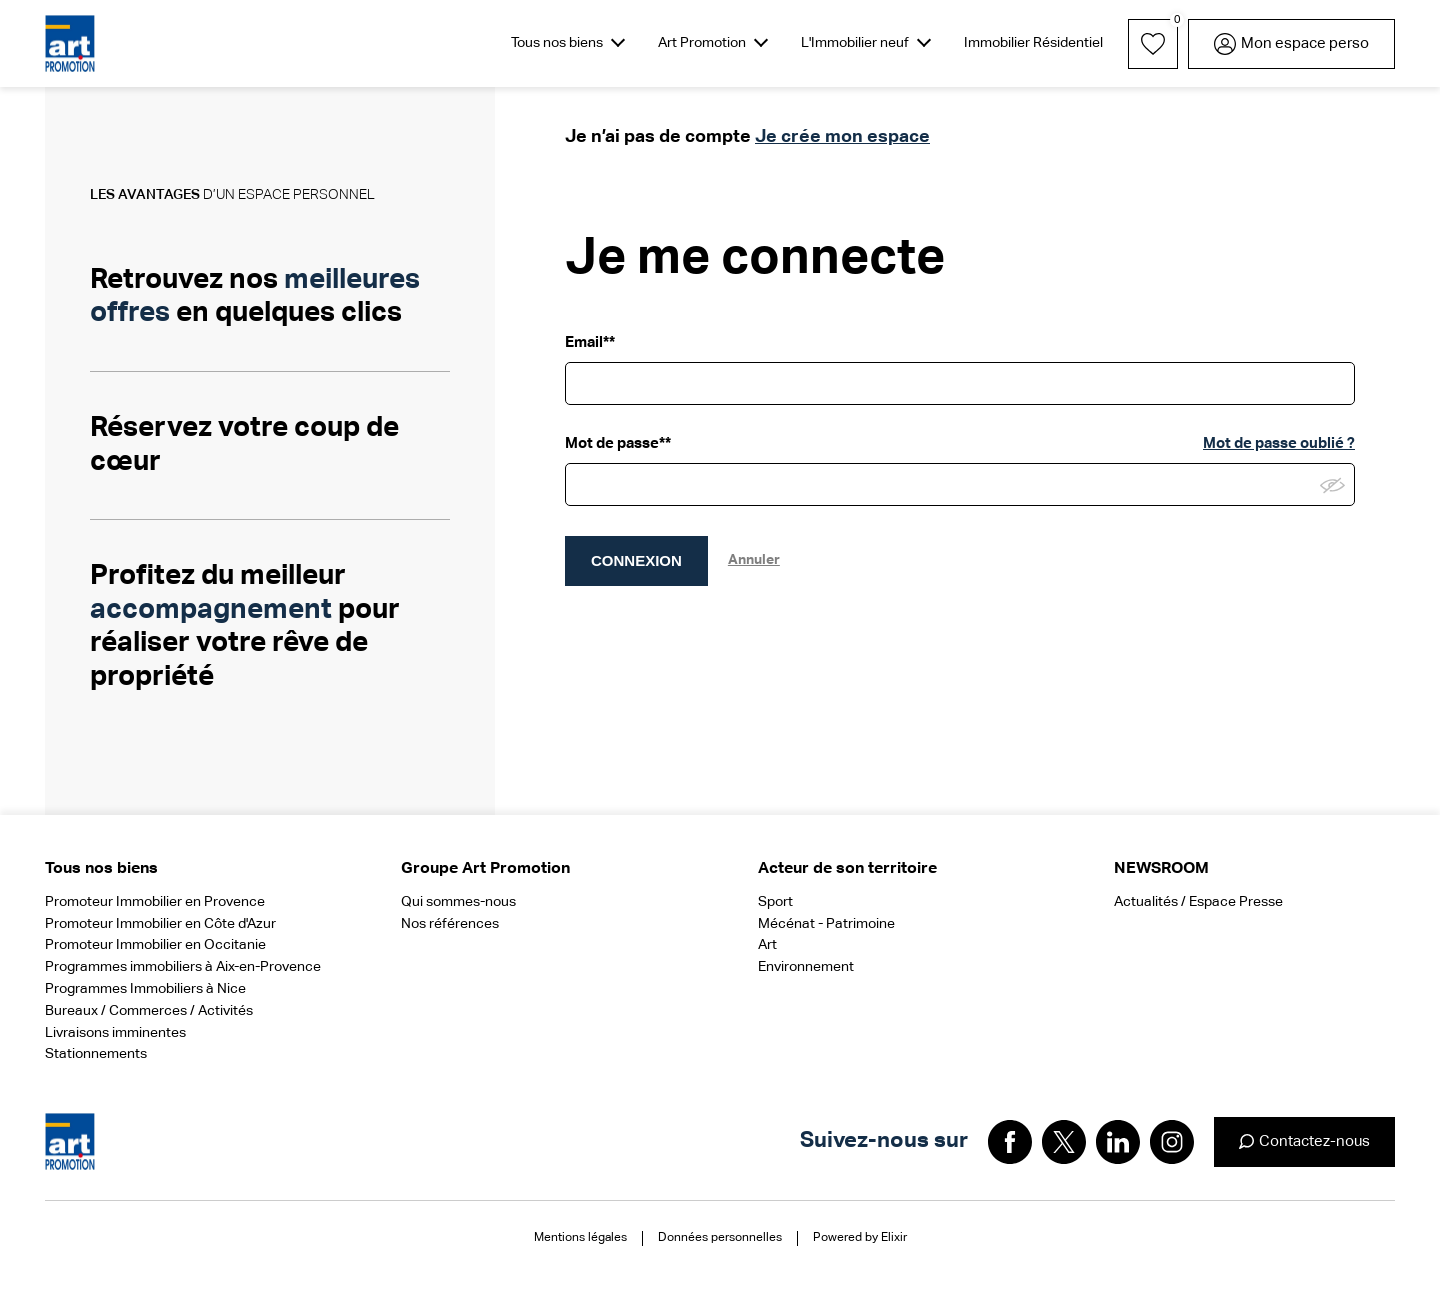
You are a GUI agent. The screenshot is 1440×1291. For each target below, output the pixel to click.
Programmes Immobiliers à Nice (145, 989)
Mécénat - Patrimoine (826, 924)
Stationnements (96, 1054)
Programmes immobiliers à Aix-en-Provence (183, 967)
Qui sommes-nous (458, 902)
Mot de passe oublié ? (1279, 443)
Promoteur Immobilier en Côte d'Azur (160, 924)
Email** (590, 342)
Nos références (450, 924)
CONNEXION (636, 560)
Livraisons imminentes (115, 1033)
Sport (775, 902)
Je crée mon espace (842, 137)
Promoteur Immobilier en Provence (155, 902)
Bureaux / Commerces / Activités (149, 1011)
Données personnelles (720, 1238)
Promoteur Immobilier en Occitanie (155, 945)
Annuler (754, 560)
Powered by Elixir (860, 1238)
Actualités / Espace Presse (1198, 902)
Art (767, 945)
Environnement (806, 967)
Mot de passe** (618, 443)
